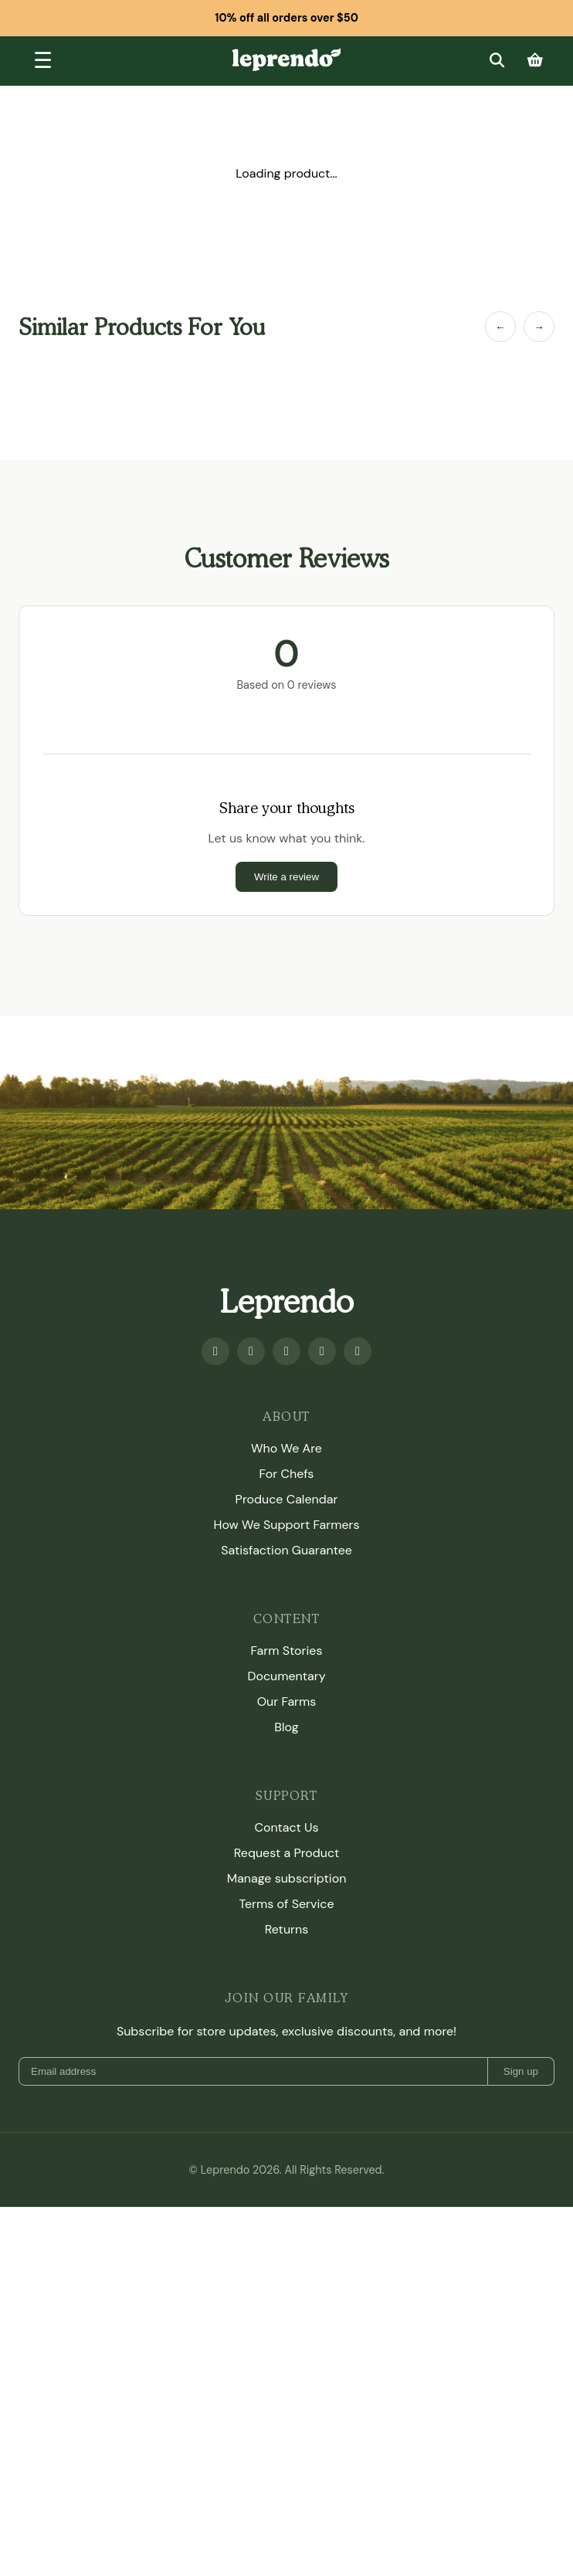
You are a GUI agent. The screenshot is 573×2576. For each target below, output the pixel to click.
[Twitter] (322, 1720)
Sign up (520, 2440)
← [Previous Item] (500, 327)
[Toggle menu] (43, 61)
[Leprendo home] (286, 59)
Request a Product (286, 2221)
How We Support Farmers (287, 1893)
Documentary (286, 2044)
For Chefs (286, 1842)
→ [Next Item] (539, 327)
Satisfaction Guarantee (286, 1918)
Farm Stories (287, 2019)
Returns (286, 2298)
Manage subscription (287, 2247)
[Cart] (535, 60)
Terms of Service (286, 2272)
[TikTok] (357, 1720)
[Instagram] (286, 1720)
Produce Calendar (287, 1867)
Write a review (286, 1245)
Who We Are (286, 1816)
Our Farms (287, 2070)
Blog (286, 2095)
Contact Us (286, 2196)
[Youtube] (251, 1720)
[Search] (497, 60)
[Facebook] (215, 1720)
